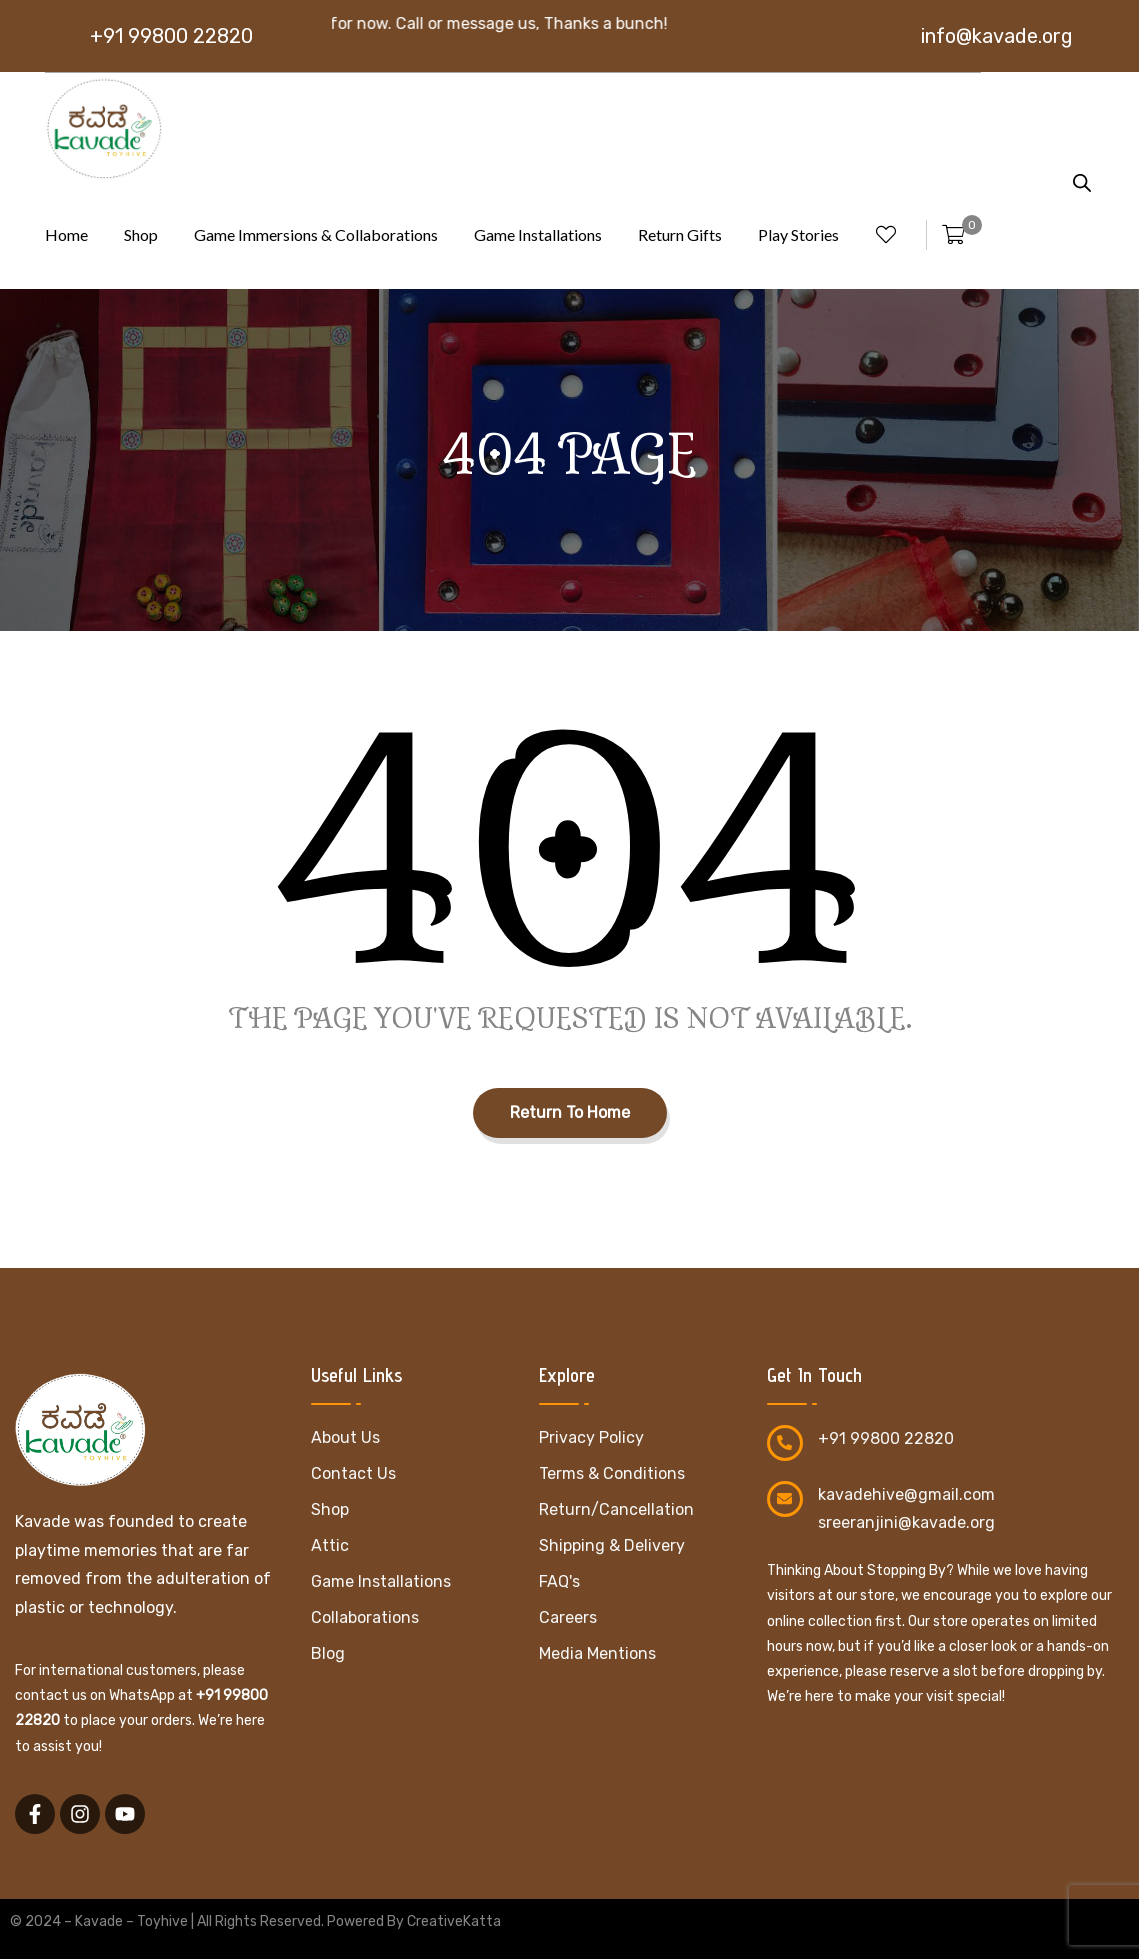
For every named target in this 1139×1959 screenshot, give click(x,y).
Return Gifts (680, 234)
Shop (141, 234)
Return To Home (570, 1112)
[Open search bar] (1082, 180)
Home (66, 234)
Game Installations (538, 234)
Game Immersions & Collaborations (316, 234)
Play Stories (798, 234)
